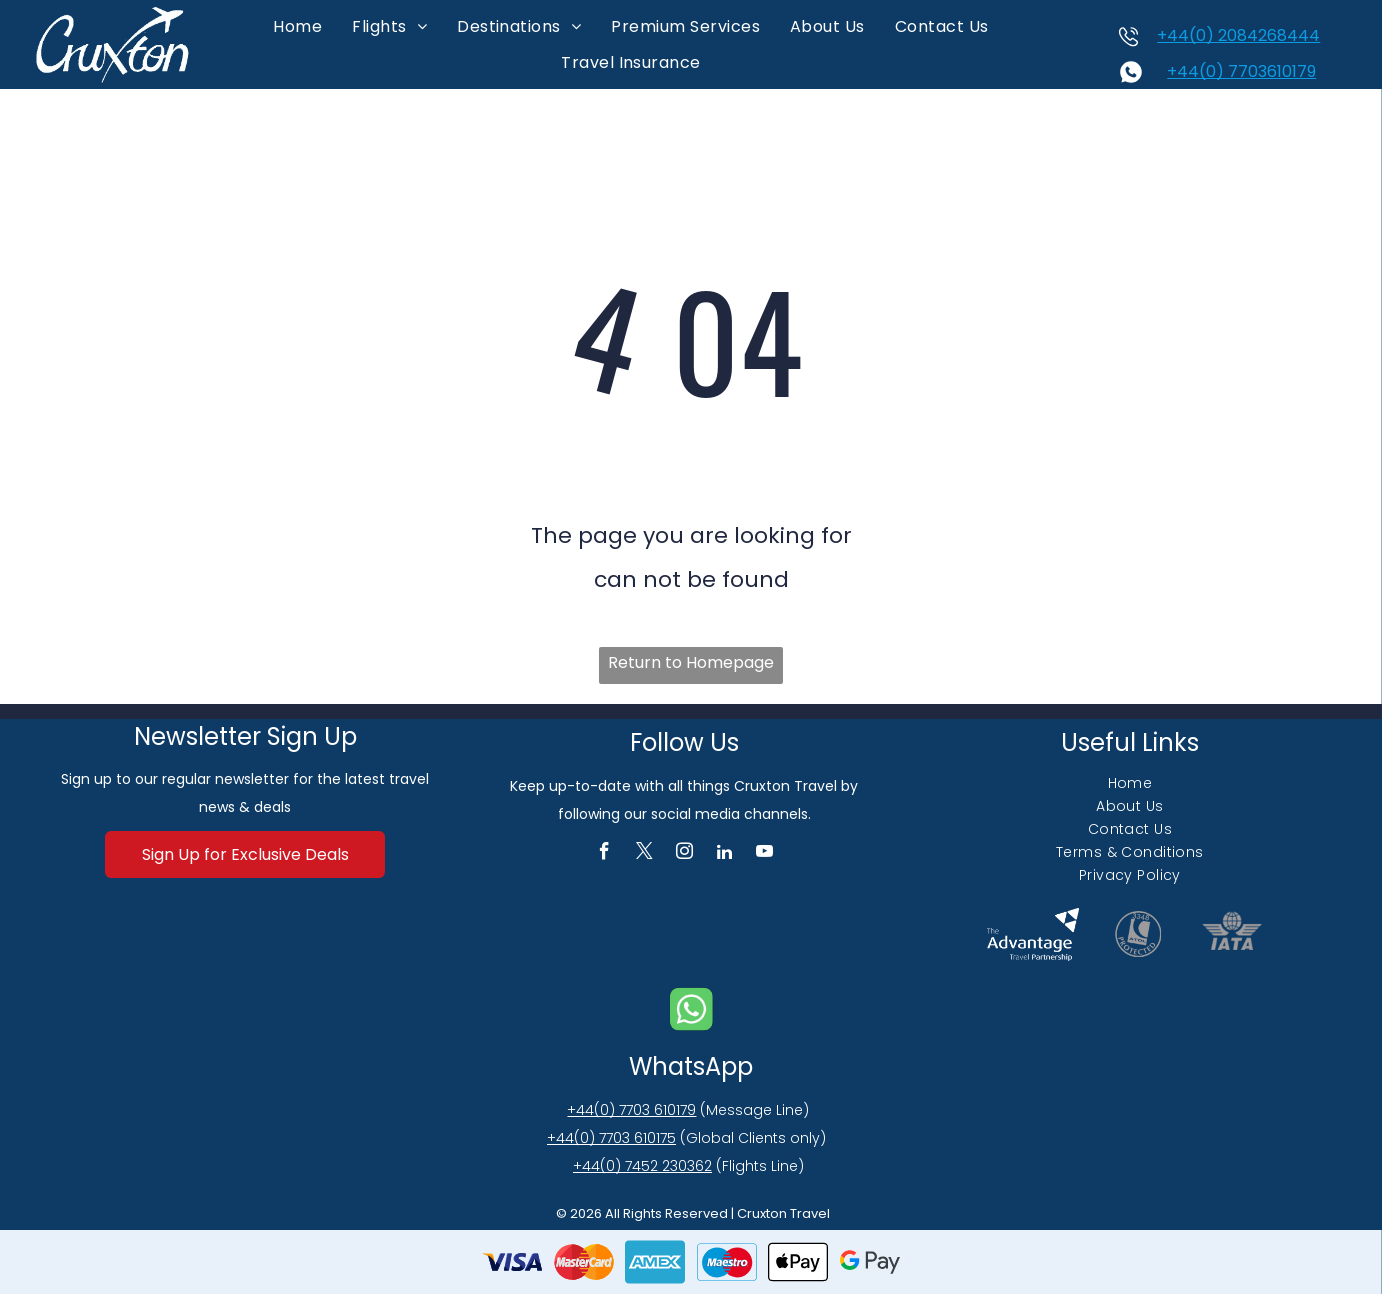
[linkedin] (724, 854)
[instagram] (684, 854)
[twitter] (644, 854)
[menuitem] (297, 26)
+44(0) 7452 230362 (642, 1166)
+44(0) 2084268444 (1238, 35)
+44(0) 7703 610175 (611, 1138)
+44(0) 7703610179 (1241, 71)
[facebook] (604, 854)
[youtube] (764, 854)
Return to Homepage (691, 662)
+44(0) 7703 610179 (631, 1110)
